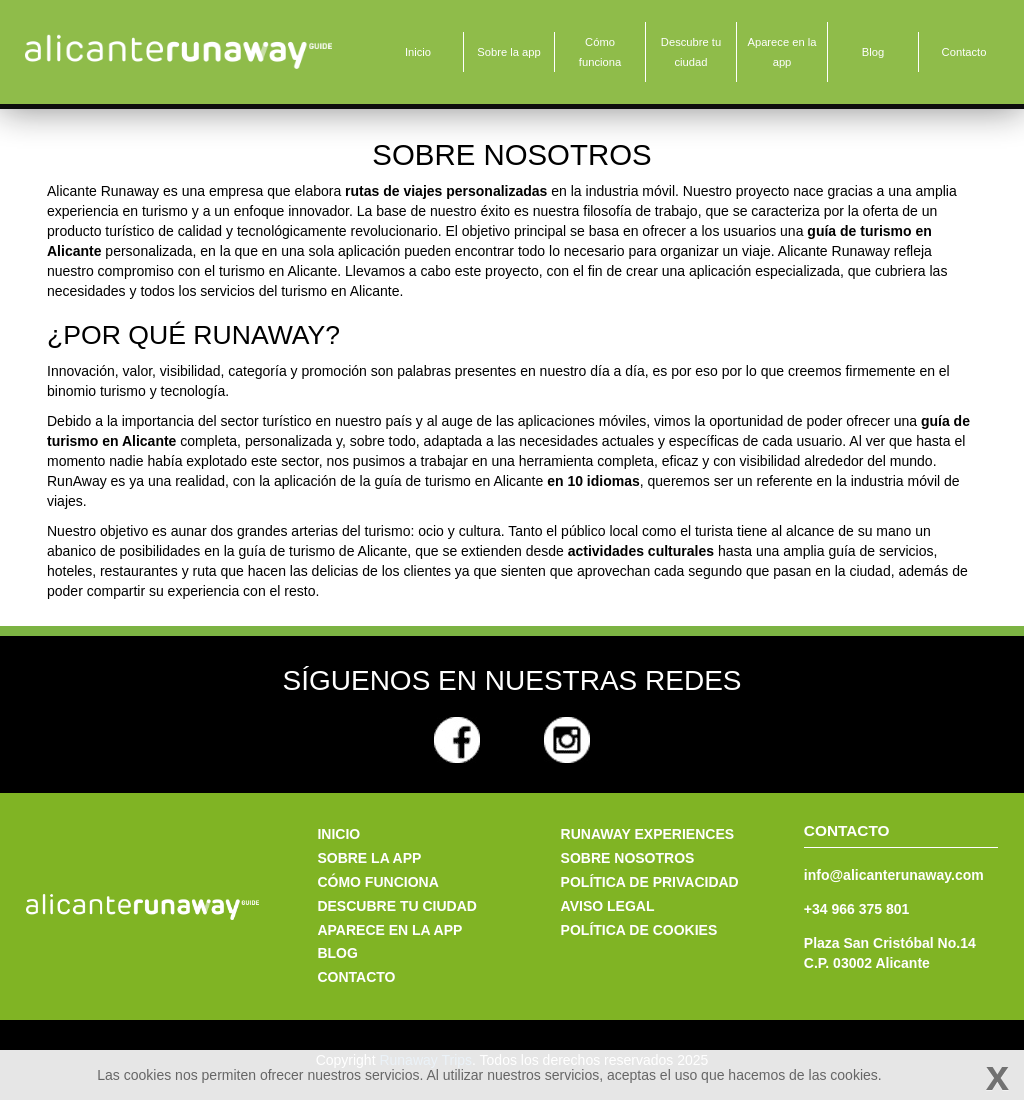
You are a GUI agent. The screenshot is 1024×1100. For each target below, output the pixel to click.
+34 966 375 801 (857, 909)
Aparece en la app (781, 52)
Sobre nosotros (628, 858)
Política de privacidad (650, 882)
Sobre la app (508, 52)
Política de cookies (639, 930)
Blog (873, 52)
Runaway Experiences (648, 834)
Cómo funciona (600, 52)
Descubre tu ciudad (691, 52)
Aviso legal (608, 906)
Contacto (964, 52)
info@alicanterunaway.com (894, 875)
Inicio (418, 52)
